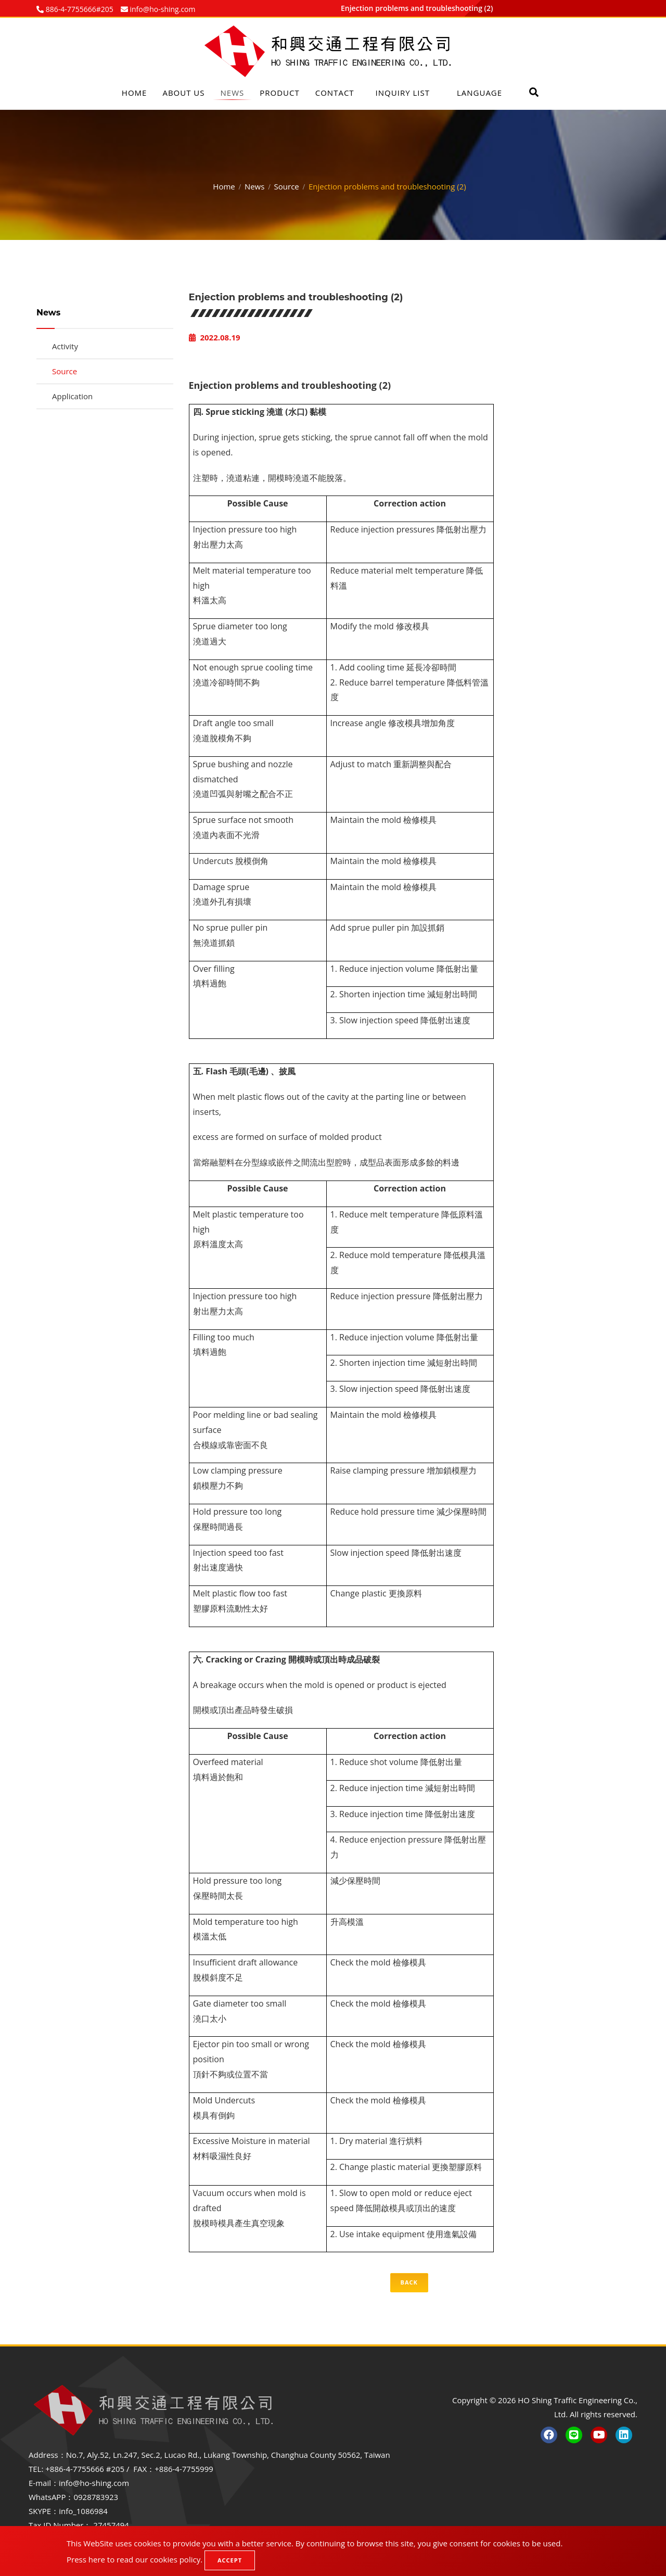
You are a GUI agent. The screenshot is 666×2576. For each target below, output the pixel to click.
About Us (183, 92)
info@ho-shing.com (94, 2483)
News (233, 92)
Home (134, 92)
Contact (334, 92)
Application (72, 396)
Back (409, 2282)
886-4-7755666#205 (78, 9)
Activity (65, 346)
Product (279, 92)
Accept (229, 2560)
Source (286, 185)
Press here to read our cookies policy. (134, 2559)
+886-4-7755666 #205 (84, 2469)
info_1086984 (83, 2511)
